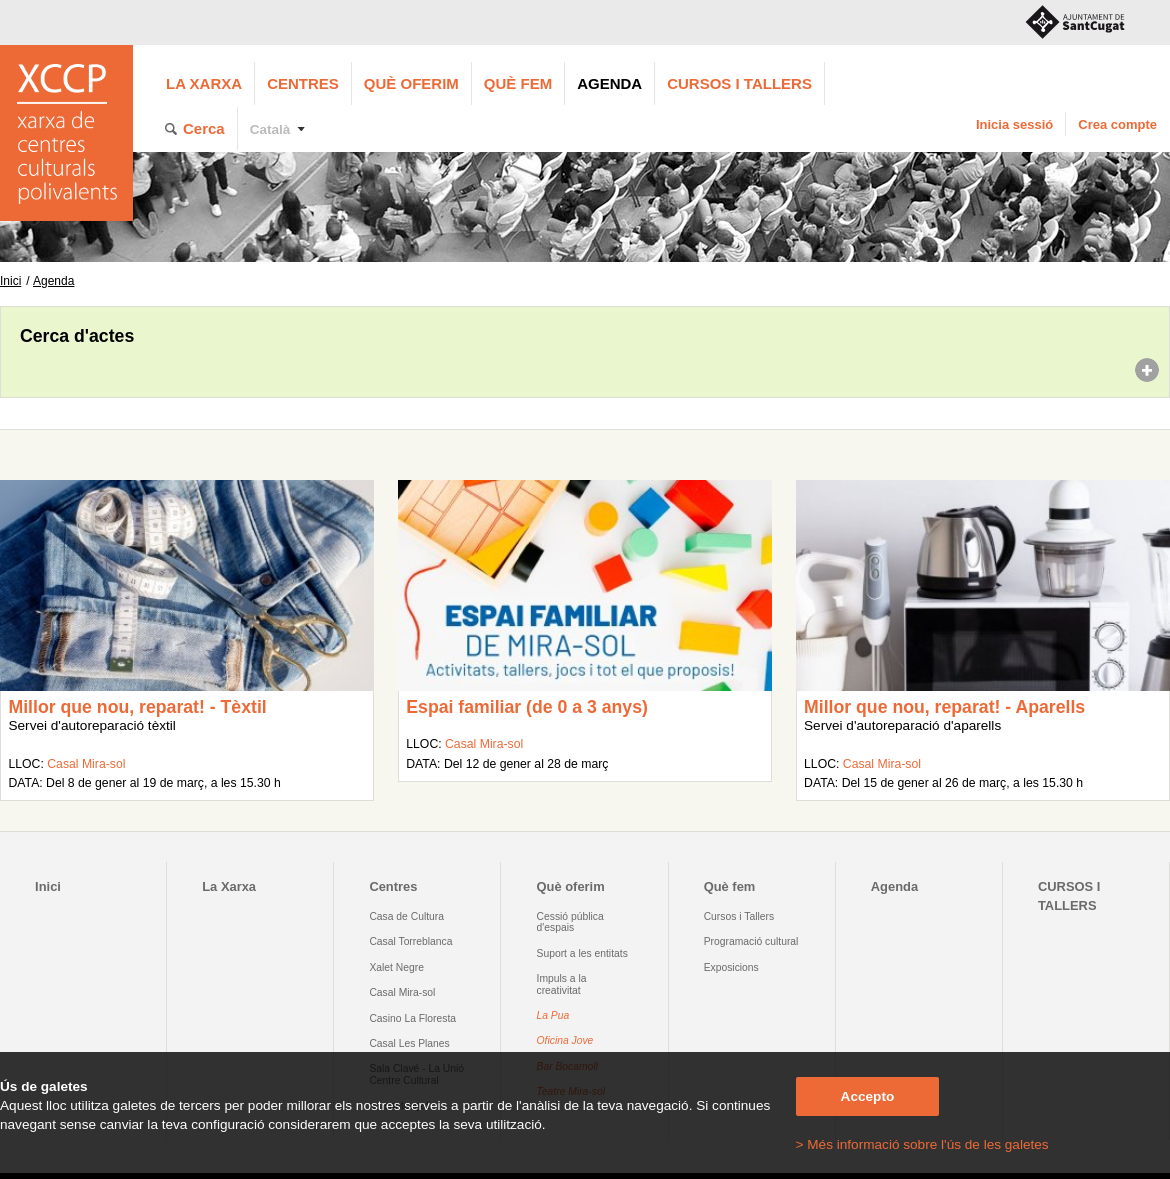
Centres (303, 83)
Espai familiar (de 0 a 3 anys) (527, 707)
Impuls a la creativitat (562, 984)
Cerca (204, 128)
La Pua (553, 1015)
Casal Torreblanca (410, 941)
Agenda (609, 83)
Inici (10, 281)
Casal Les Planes (409, 1043)
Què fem (518, 83)
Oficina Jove (565, 1040)
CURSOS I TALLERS (739, 83)
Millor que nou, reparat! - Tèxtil (137, 707)
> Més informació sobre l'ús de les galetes (922, 1144)
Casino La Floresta (412, 1018)
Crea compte (1117, 124)
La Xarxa (204, 83)
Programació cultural (751, 941)
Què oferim (411, 83)
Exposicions (731, 967)
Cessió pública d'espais (570, 922)
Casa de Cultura (406, 916)
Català (270, 129)
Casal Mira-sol (86, 764)
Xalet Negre (396, 967)
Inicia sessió (1014, 124)
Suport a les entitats (582, 953)
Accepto (868, 1096)
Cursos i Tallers (739, 916)
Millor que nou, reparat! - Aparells (944, 707)
